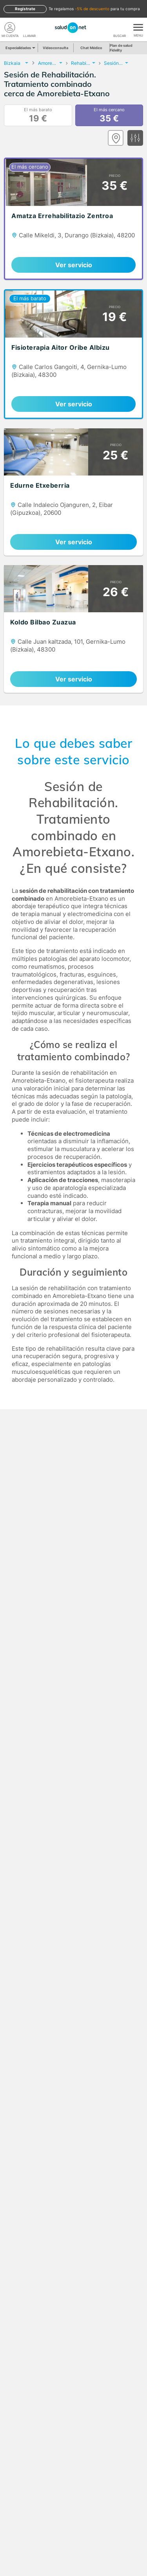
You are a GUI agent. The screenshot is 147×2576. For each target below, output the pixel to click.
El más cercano (109, 115)
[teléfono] (29, 27)
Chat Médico (91, 48)
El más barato (38, 115)
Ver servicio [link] (73, 265)
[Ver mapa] (115, 138)
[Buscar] (119, 27)
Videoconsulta (55, 48)
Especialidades (19, 48)
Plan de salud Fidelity (121, 47)
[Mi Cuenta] (10, 27)
